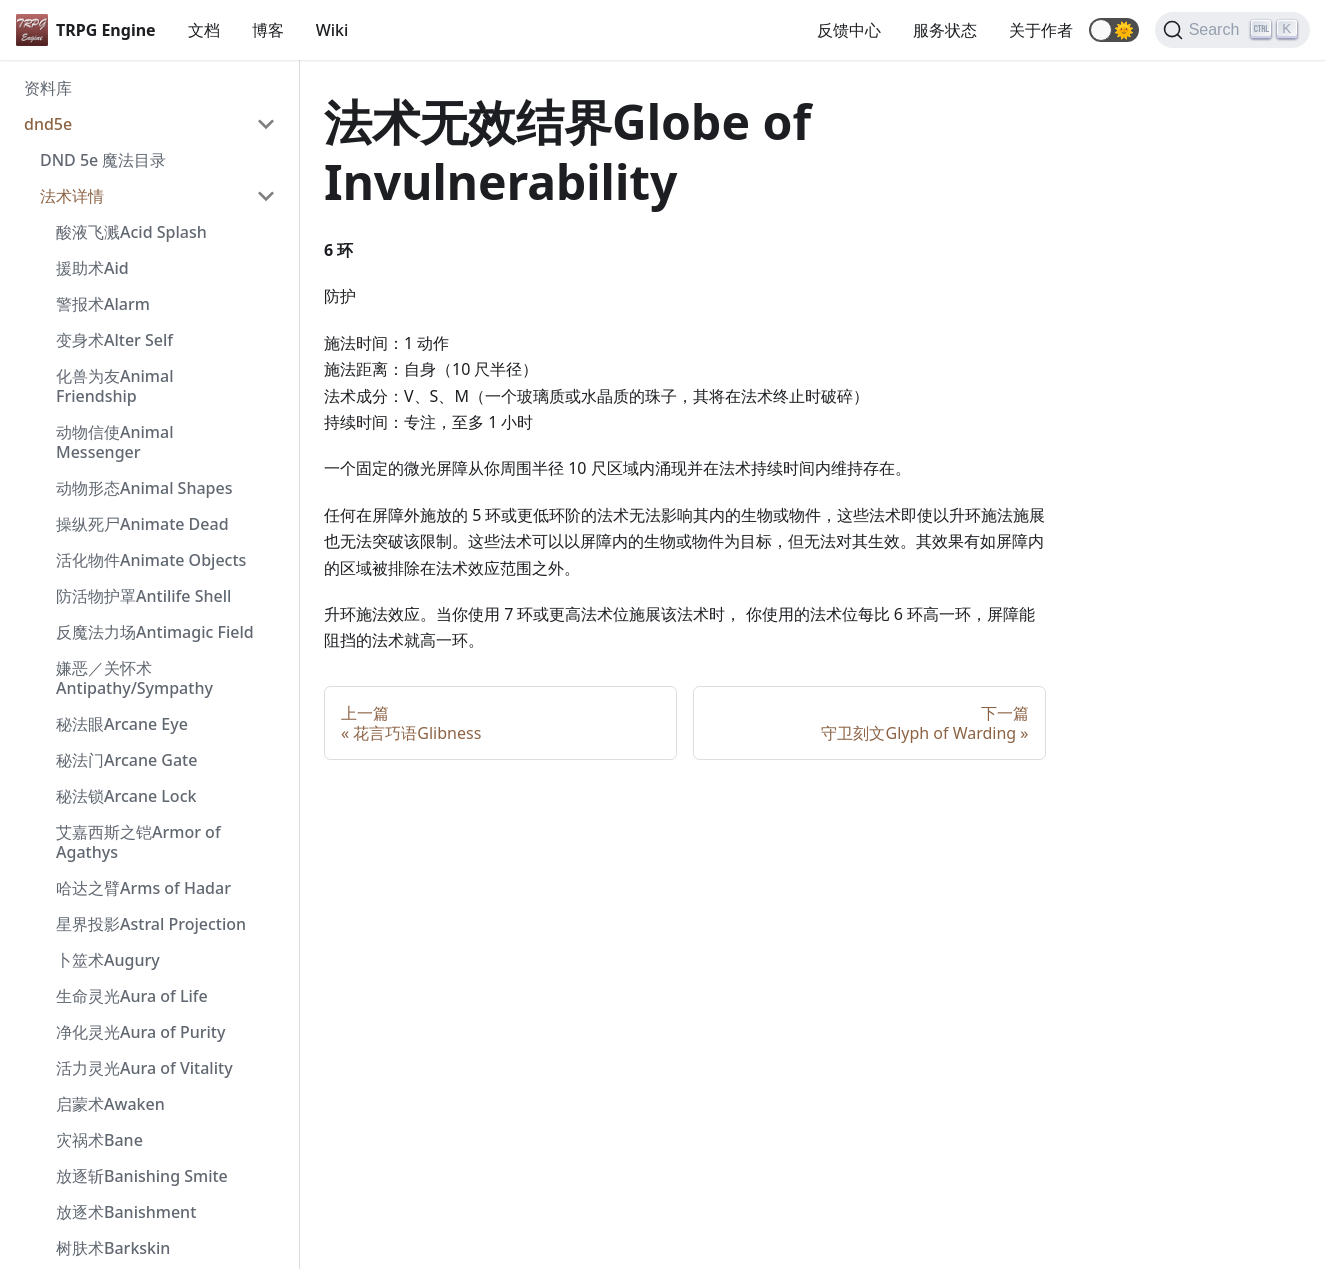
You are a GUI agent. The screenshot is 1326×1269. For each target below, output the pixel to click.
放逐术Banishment (126, 1212)
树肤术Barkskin (113, 1248)
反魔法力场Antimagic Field (155, 632)
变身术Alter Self (114, 340)
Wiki (332, 30)
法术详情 (72, 196)
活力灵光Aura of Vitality (144, 1068)
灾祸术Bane (99, 1140)
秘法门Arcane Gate (126, 760)
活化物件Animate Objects (151, 560)
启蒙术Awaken (110, 1104)
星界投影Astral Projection (151, 924)
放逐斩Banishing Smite (142, 1176)
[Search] (1232, 30)
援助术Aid (92, 268)
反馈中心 (849, 30)
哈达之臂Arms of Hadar (143, 888)
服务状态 (945, 30)
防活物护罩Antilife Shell (143, 596)
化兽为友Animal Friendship (114, 386)
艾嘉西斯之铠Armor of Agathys (138, 842)
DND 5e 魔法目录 (103, 160)
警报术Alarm (103, 304)
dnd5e (48, 124)
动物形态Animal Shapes (144, 488)
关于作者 (1041, 30)
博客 (268, 30)
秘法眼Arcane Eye (122, 724)
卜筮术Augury (108, 960)
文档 (204, 30)
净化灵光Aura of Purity (140, 1032)
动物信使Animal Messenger (114, 442)
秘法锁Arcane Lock (126, 796)
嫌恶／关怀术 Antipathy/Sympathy (134, 678)
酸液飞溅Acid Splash (131, 232)
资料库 (48, 88)
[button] (1114, 30)
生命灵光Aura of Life (132, 996)
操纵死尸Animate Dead (142, 524)
